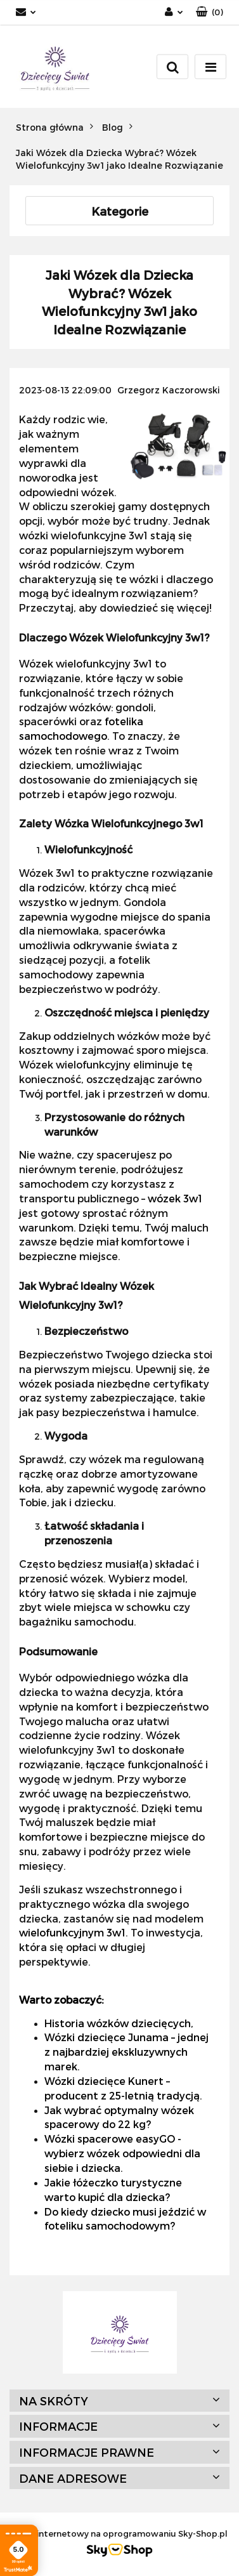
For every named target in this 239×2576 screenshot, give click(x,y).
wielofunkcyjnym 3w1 (72, 1932)
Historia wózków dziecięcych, (118, 2023)
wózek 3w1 (175, 1198)
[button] (209, 12)
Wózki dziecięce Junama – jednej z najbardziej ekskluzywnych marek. (126, 2051)
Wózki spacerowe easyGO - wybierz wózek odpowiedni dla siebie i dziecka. (122, 2153)
